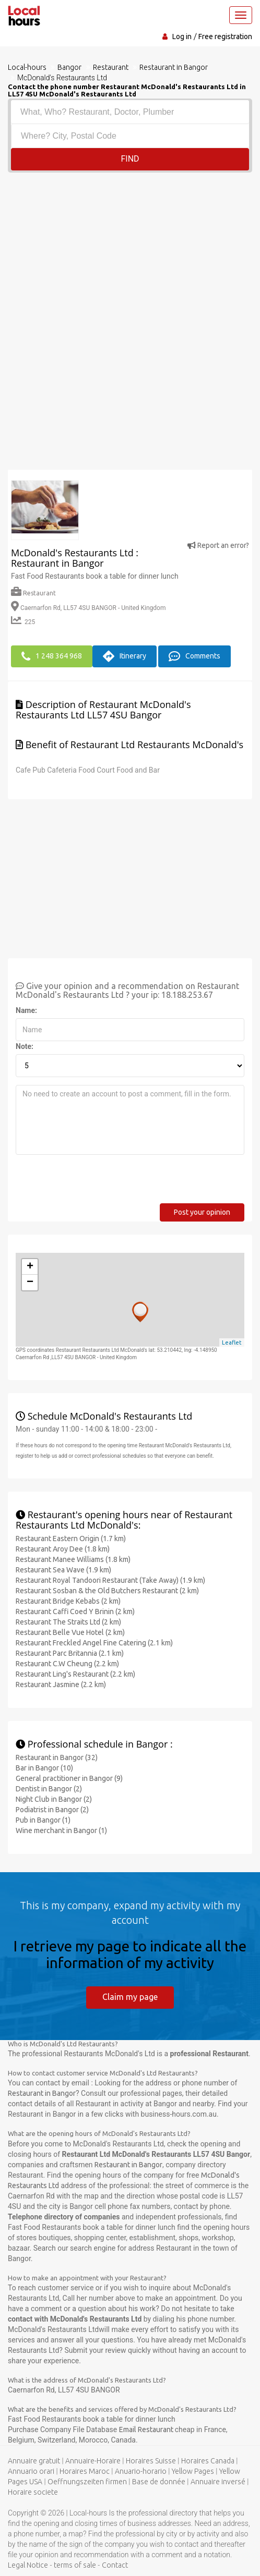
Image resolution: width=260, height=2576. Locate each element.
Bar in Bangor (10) (44, 1767)
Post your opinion (202, 1211)
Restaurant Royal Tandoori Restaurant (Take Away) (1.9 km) (110, 1579)
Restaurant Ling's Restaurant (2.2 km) (75, 1673)
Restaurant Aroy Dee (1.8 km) (63, 1548)
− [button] (30, 1281)
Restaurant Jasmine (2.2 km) (61, 1683)
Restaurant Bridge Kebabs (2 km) (68, 1600)
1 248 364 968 (51, 656)
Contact (115, 2564)
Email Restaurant (147, 2429)
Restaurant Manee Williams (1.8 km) (73, 1558)
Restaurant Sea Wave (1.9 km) (63, 1569)
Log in (182, 36)
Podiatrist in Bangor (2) (52, 1808)
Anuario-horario (141, 2471)
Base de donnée (158, 2481)
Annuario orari (31, 2471)
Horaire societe (33, 2491)
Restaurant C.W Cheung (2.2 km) (67, 1662)
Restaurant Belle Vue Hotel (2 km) (70, 1631)
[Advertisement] (130, 251)
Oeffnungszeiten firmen (87, 2481)
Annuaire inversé (218, 2481)
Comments (194, 656)
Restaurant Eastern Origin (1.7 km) (71, 1537)
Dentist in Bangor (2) (49, 1788)
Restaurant (33, 593)
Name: (26, 1009)
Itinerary (124, 656)
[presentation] (95, 1182)
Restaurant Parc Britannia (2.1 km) (70, 1652)
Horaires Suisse (151, 2460)
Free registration (225, 36)
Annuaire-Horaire (93, 2460)
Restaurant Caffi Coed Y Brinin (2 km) (75, 1610)
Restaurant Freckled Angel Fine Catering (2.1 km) (94, 1642)
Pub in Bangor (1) (43, 1819)
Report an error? (218, 545)
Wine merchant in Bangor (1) (61, 1829)
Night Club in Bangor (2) (54, 1798)
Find (130, 159)
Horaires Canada (207, 2460)
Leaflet (232, 1341)
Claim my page (130, 1995)
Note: (24, 1045)
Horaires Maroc (85, 2471)
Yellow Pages (193, 2471)
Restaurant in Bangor (42, 2093)
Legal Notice (28, 2564)
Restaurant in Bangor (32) (57, 1756)
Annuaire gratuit (34, 2460)
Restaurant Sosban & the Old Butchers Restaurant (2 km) (107, 1589)
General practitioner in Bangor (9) (69, 1777)
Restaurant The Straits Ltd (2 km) (68, 1621)
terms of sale (75, 2564)
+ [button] (30, 1266)
